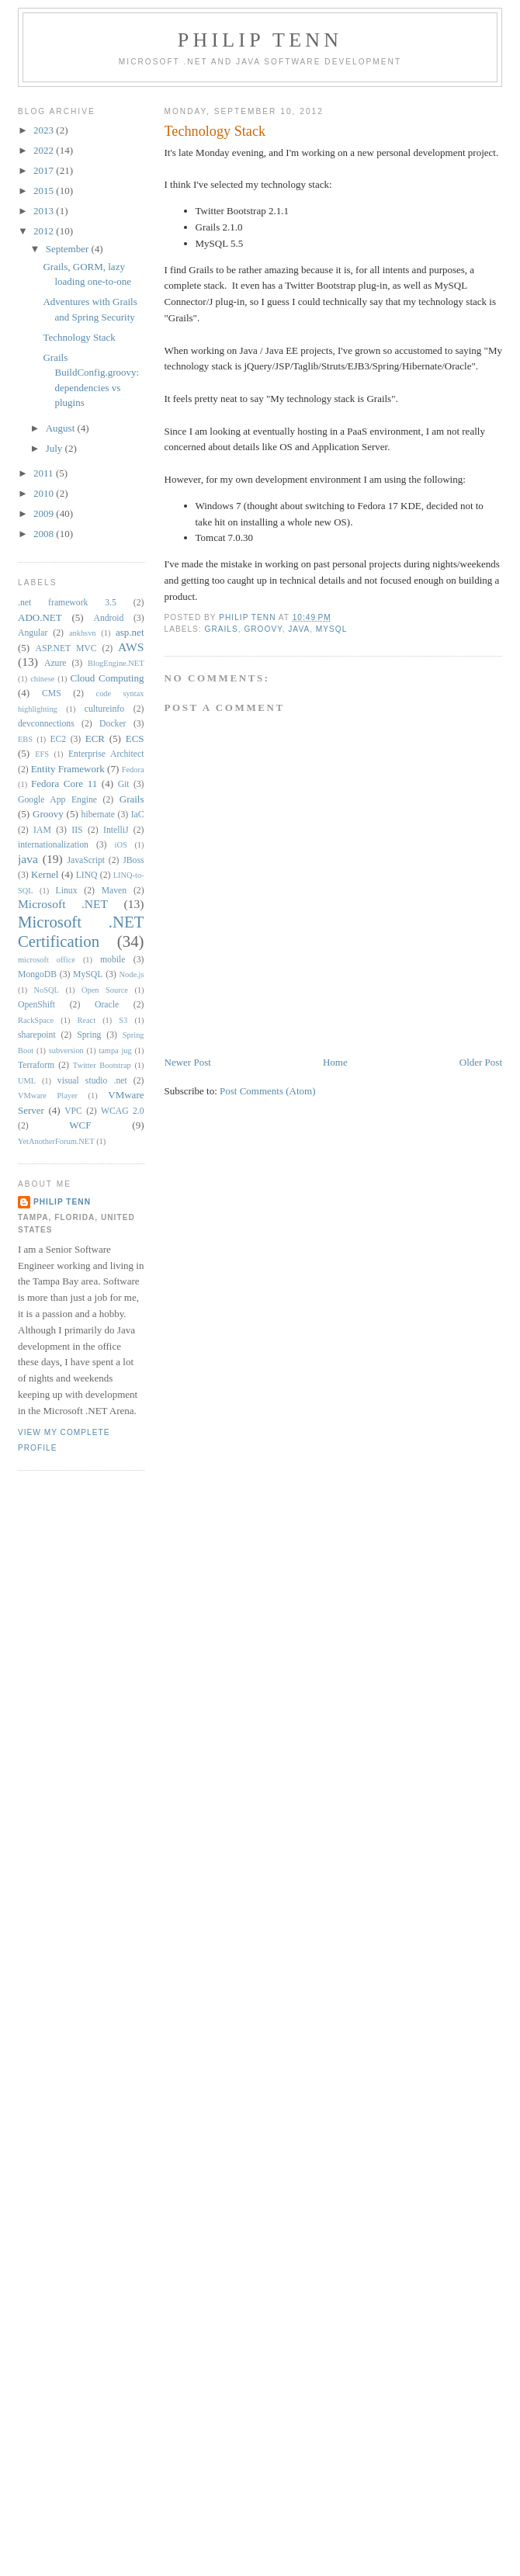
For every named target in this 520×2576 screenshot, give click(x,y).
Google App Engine (57, 800)
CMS (51, 693)
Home (335, 1062)
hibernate (98, 815)
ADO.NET (40, 617)
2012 (44, 231)
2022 (44, 150)
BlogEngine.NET (116, 663)
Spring (89, 1035)
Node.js (132, 974)
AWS (131, 647)
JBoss (133, 860)
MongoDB (37, 974)
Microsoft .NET (63, 903)
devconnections (46, 724)
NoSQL (46, 990)
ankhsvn (82, 633)
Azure (55, 663)
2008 (44, 533)
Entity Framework (68, 769)
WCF (80, 1125)
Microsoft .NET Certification (81, 931)
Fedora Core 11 (64, 783)
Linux (67, 891)
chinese (42, 678)
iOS (121, 845)
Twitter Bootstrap (102, 1065)
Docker (112, 724)
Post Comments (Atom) (268, 1091)
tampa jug (115, 1050)
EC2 (58, 739)
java (299, 629)
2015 (44, 190)
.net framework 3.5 (67, 603)
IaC (137, 815)
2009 (44, 513)
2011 (44, 473)
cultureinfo (104, 709)
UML (27, 1081)
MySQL (332, 629)
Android (108, 618)
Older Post (480, 1062)
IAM (42, 830)
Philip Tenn (260, 40)
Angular (32, 633)
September (69, 249)
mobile (112, 960)
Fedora (133, 769)
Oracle (107, 1005)
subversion (66, 1050)
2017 (44, 170)
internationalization (53, 845)
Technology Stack (79, 337)
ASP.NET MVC (65, 648)
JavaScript (86, 860)
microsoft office (46, 959)
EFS (42, 754)
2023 (44, 130)
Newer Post (188, 1062)
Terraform (36, 1065)
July (55, 448)
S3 (123, 1020)
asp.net (130, 632)
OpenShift (36, 1005)
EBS (25, 739)
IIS (76, 830)
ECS (135, 738)
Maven (114, 891)
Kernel (44, 874)
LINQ (87, 875)
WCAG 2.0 (122, 1111)
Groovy (263, 629)
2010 (44, 493)
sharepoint (37, 1035)
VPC (73, 1111)
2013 (44, 211)
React (86, 1020)
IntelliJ (115, 830)
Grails (221, 629)
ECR (95, 738)
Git (124, 784)
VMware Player (48, 1095)
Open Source (104, 990)
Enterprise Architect (106, 754)
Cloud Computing (107, 678)
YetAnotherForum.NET (56, 1141)
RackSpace (36, 1020)
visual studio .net (92, 1081)
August (62, 428)
